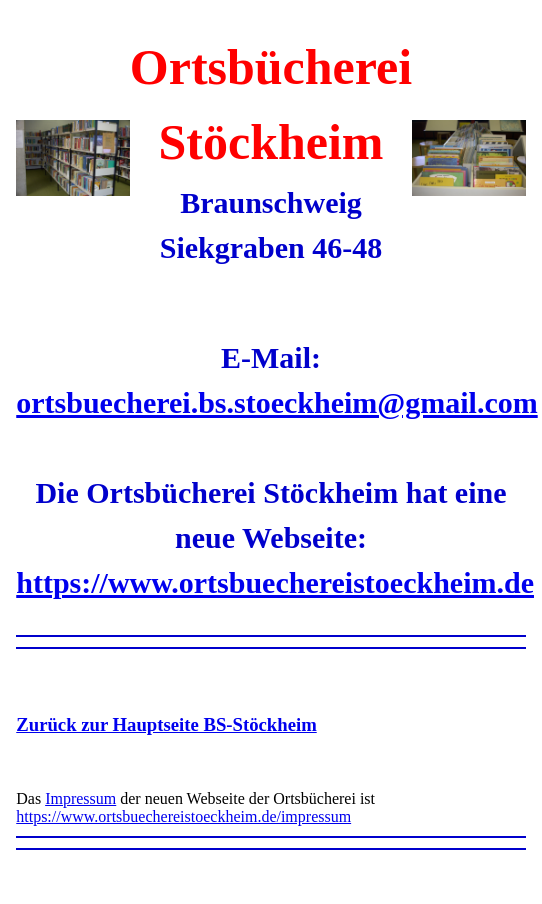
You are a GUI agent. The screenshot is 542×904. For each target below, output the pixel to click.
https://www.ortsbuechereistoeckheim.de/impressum (183, 816)
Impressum (80, 798)
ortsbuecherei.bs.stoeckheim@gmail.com (276, 402)
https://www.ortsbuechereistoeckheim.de (275, 582)
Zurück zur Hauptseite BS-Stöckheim (166, 724)
